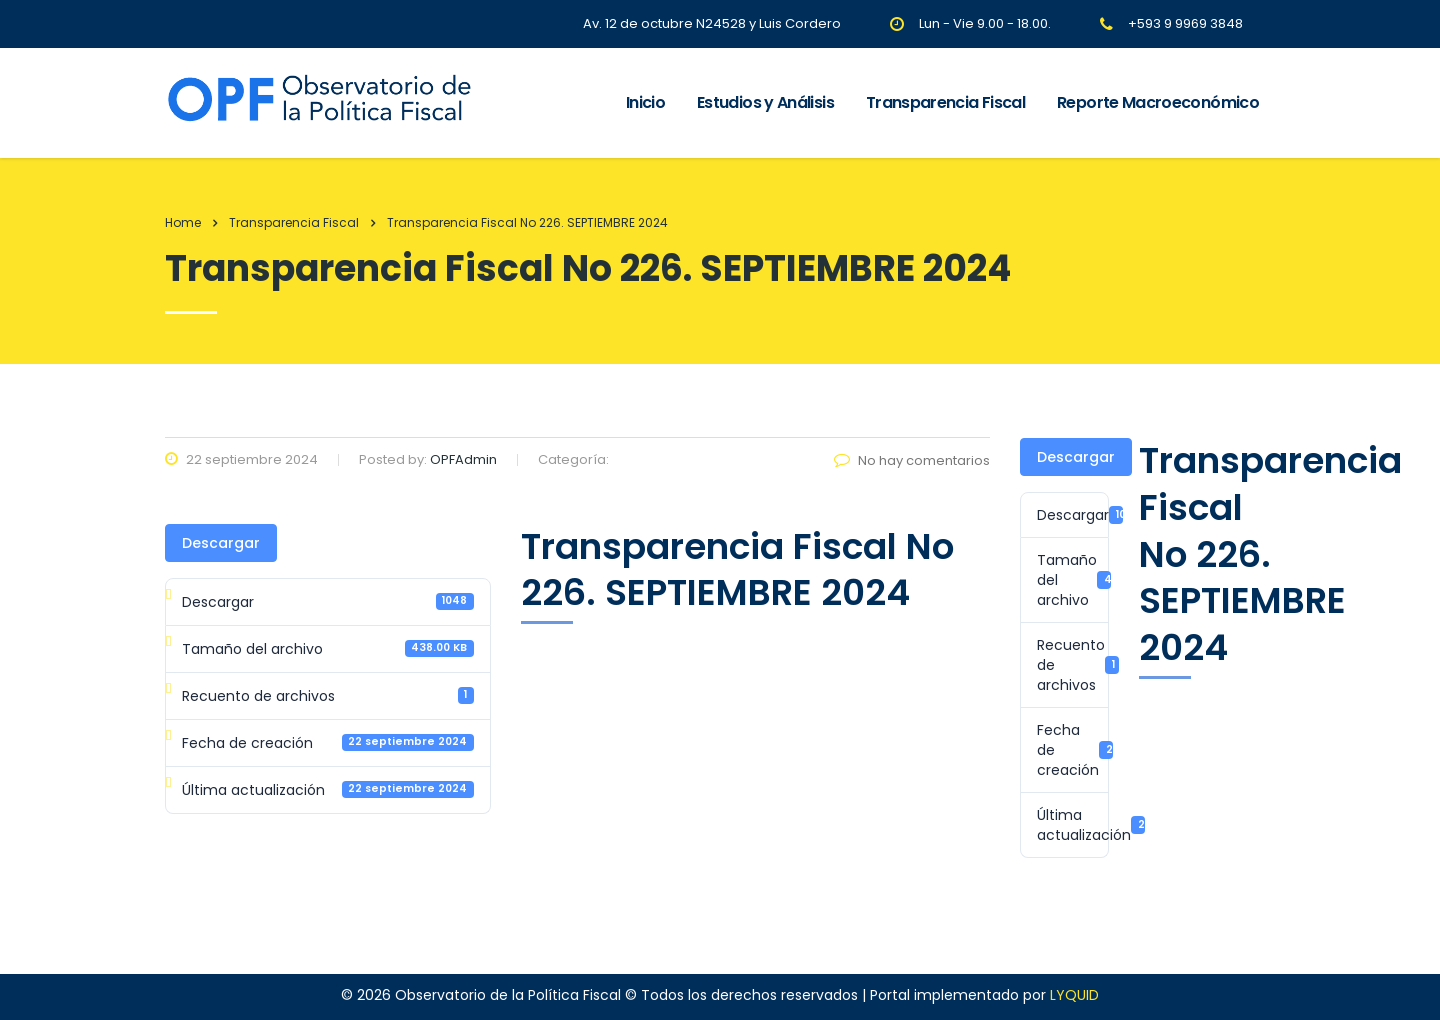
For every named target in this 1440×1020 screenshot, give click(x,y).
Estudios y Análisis (765, 102)
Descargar (221, 543)
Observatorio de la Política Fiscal (508, 995)
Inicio (645, 102)
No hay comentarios (912, 460)
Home (183, 222)
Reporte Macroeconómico (1158, 102)
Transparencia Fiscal (945, 102)
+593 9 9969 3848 (1185, 23)
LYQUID (1074, 995)
